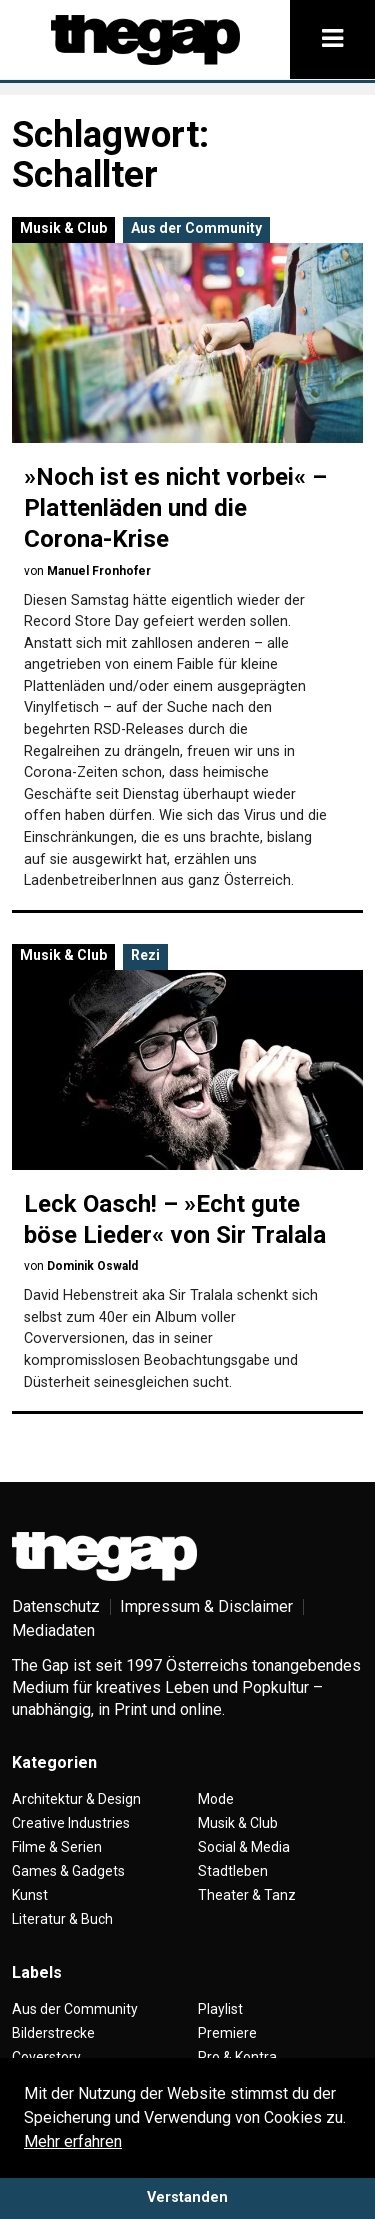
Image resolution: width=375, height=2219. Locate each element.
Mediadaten (53, 1630)
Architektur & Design (76, 1799)
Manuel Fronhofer (99, 571)
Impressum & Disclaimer (206, 1606)
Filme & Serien (57, 1847)
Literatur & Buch (62, 1919)
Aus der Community (196, 228)
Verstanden (187, 2197)
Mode (216, 1799)
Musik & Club (63, 228)
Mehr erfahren (73, 2141)
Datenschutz (56, 1606)
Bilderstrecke (53, 2033)
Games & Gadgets (68, 1871)
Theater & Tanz (247, 1895)
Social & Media (244, 1847)
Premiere (227, 2033)
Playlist (220, 2009)
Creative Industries (71, 1823)
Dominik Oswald (92, 1266)
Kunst (30, 1895)
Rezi (145, 955)
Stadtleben (233, 1871)
